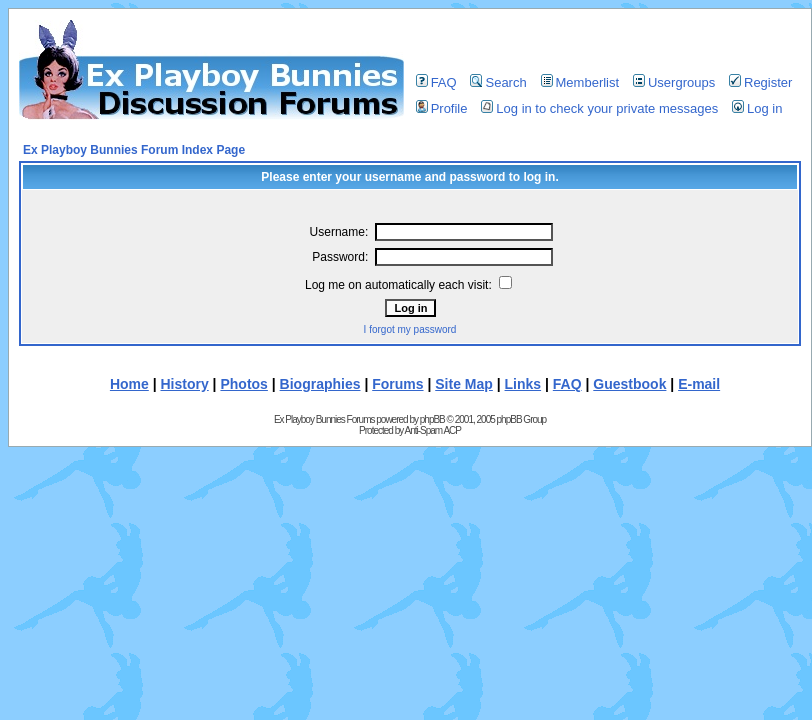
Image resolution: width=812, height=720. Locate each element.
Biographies (320, 384)
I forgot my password (410, 329)
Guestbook (629, 384)
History (185, 384)
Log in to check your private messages (599, 108)
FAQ (436, 82)
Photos (243, 384)
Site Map (464, 384)
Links (523, 384)
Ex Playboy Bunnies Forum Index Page (134, 150)
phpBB (432, 419)
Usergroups (674, 82)
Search (498, 82)
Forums (397, 384)
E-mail (699, 384)
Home (129, 384)
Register (760, 82)
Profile (442, 108)
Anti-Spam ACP (432, 430)
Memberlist (580, 82)
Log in (757, 108)
